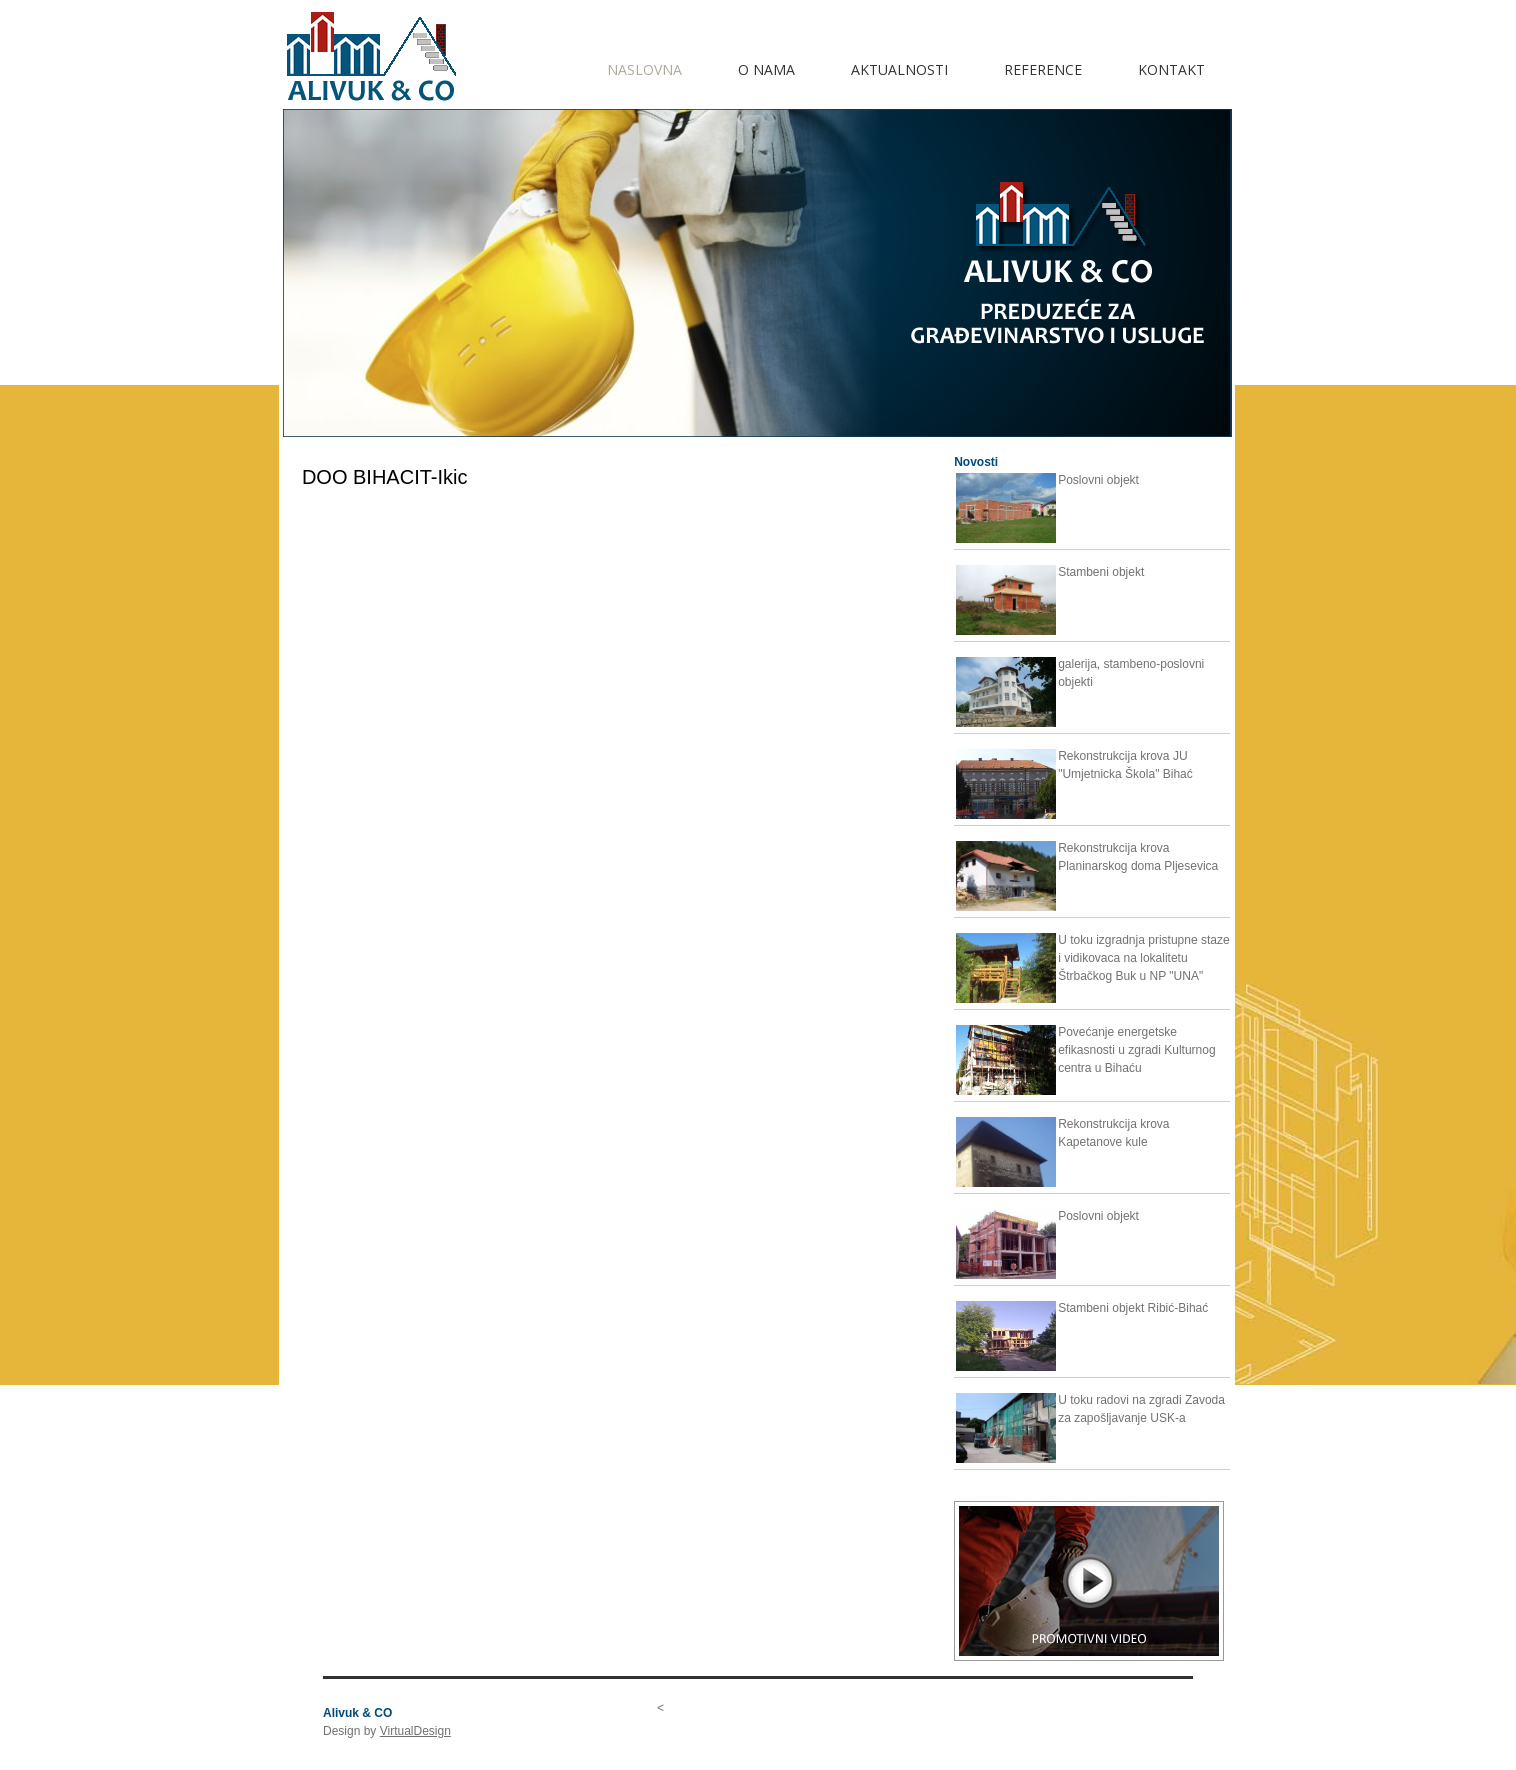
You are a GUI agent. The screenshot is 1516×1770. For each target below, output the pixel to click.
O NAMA (766, 69)
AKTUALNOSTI (899, 69)
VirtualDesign (415, 1731)
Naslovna (644, 69)
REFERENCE (1043, 69)
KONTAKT (1171, 69)
